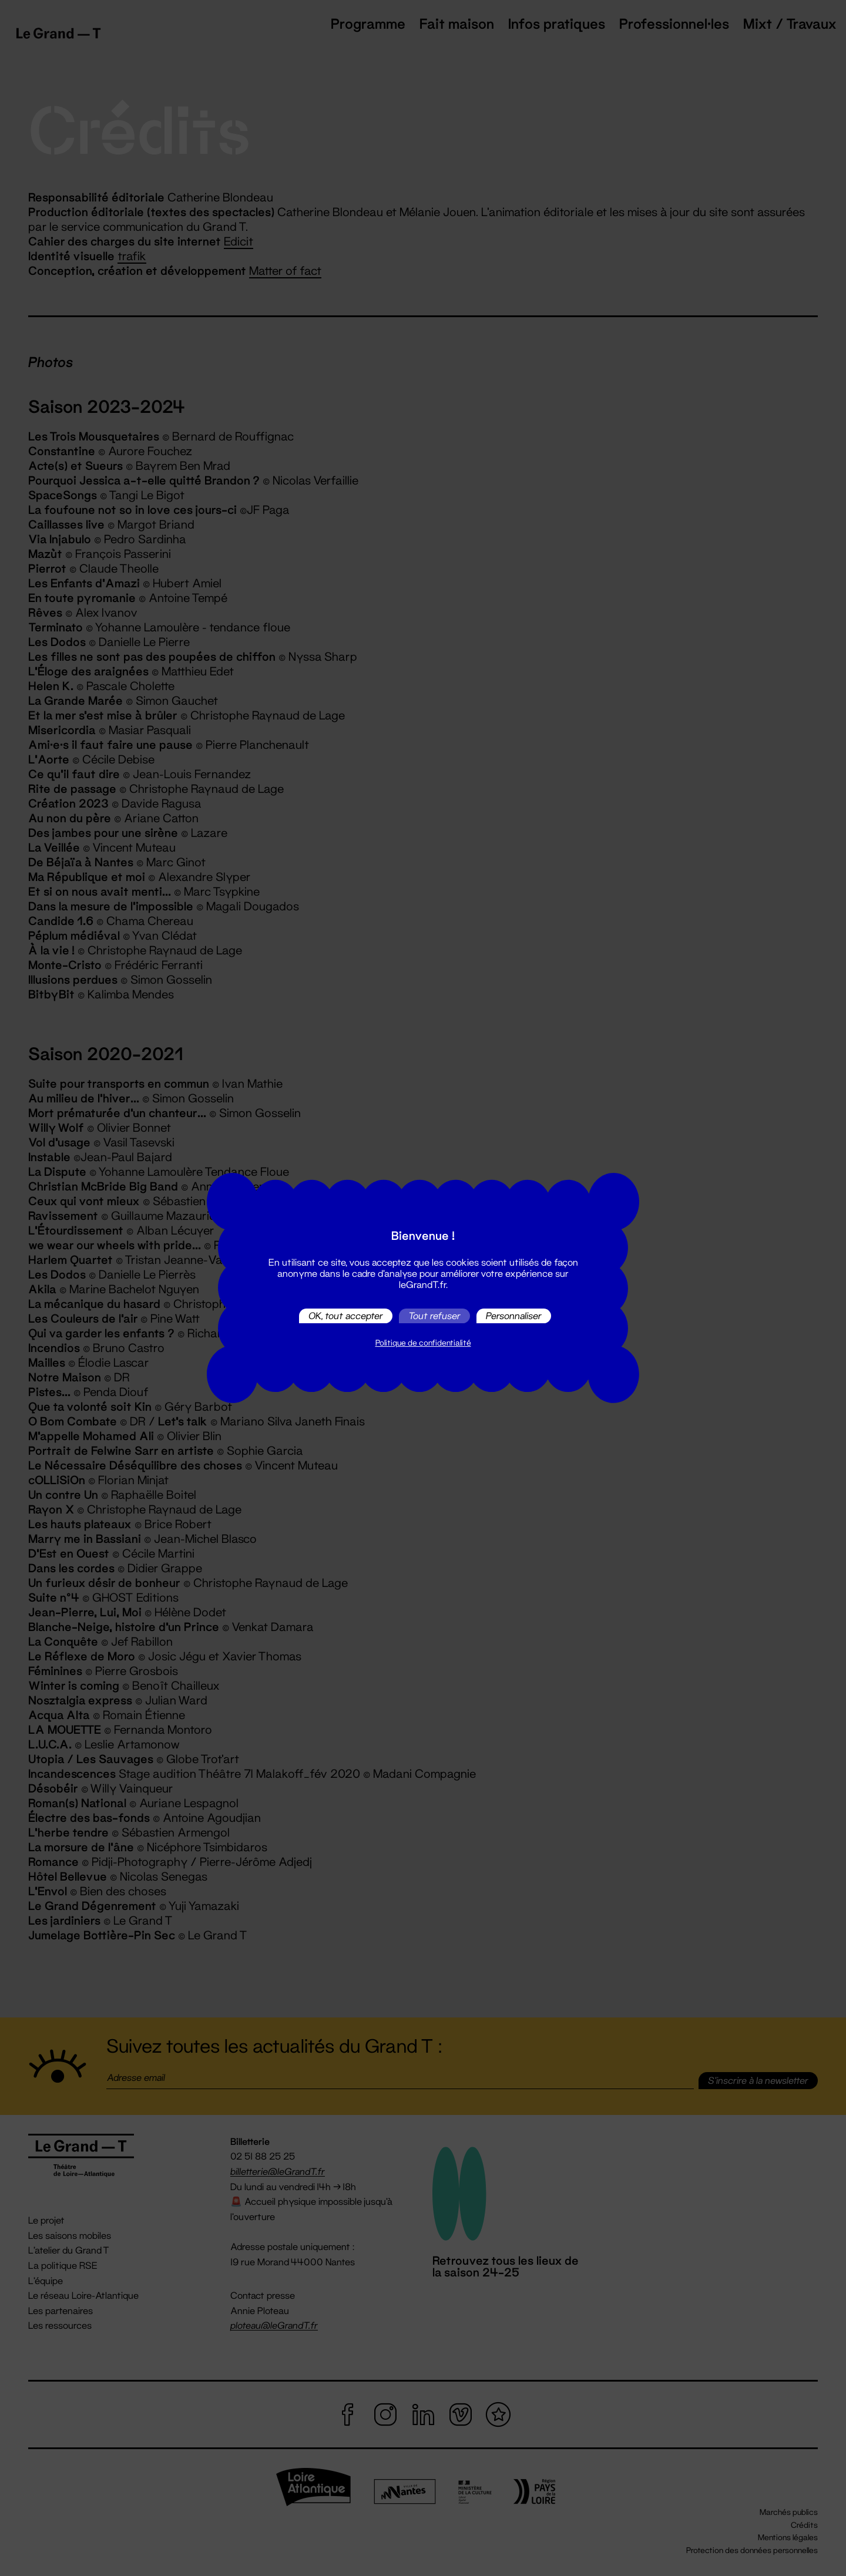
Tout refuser (434, 1315)
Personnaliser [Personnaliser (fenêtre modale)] (514, 1315)
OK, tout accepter (345, 1315)
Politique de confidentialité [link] (423, 1342)
